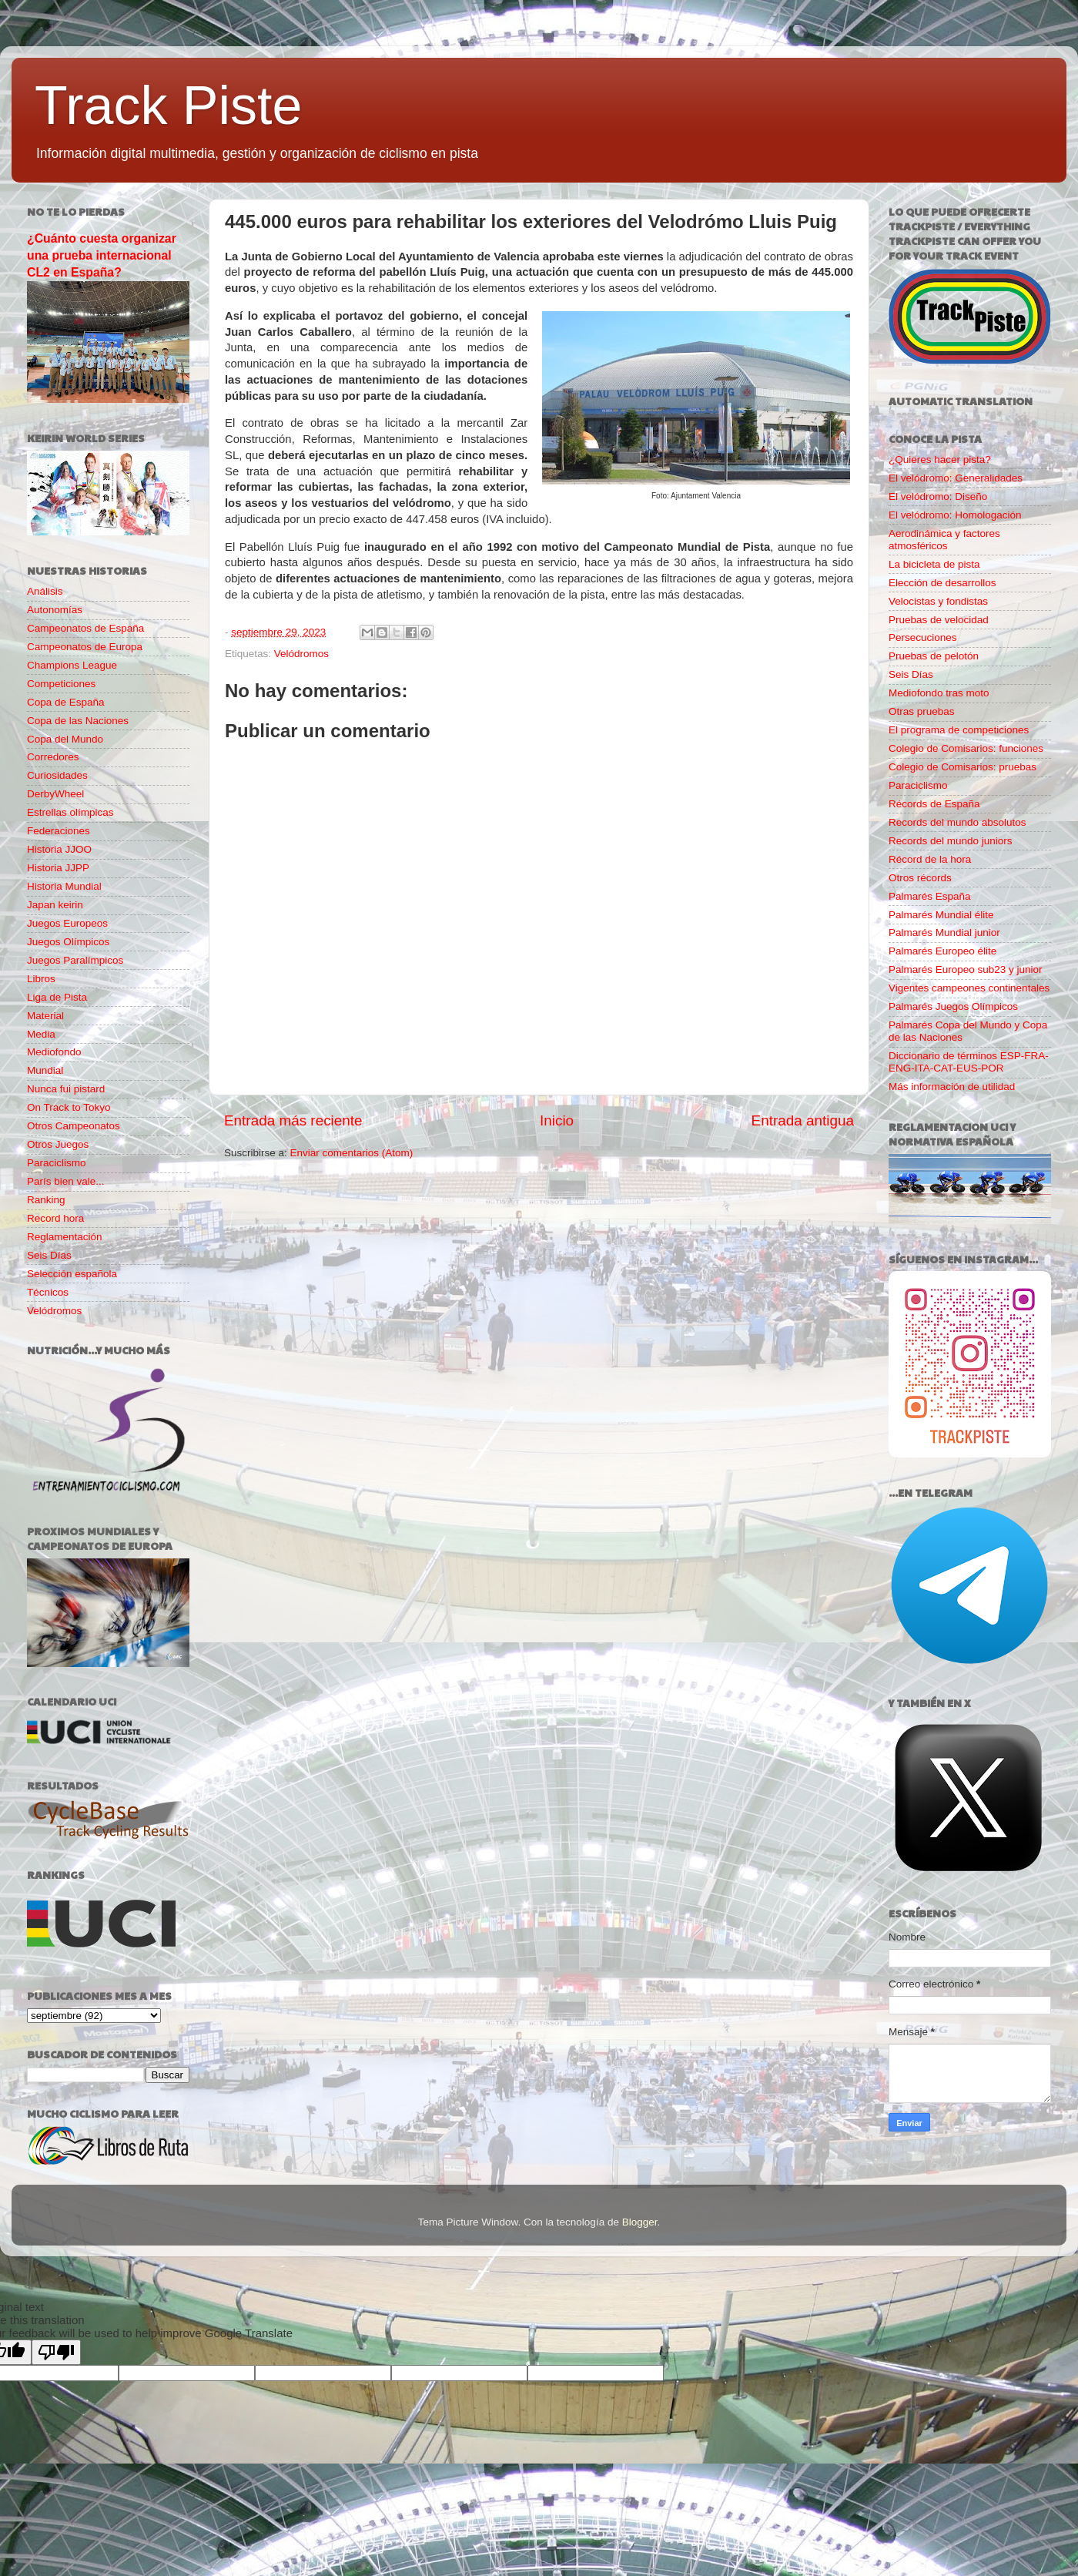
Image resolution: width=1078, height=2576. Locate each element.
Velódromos (301, 653)
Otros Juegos (58, 1144)
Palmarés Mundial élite (941, 915)
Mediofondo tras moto (939, 693)
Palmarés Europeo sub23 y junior (966, 969)
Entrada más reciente (293, 1120)
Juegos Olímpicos (68, 942)
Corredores (53, 757)
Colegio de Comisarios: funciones (966, 748)
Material (45, 1015)
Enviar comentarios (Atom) (351, 1153)
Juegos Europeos (67, 923)
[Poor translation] (56, 2352)
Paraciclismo (56, 1163)
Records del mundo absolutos (957, 822)
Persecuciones (923, 637)
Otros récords (920, 878)
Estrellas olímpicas (70, 812)
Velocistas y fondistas (938, 601)
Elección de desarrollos (942, 583)
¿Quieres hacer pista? (940, 459)
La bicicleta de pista (934, 564)
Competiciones (61, 683)
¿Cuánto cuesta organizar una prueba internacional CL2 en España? (101, 255)
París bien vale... (66, 1181)
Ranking (46, 1200)
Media (41, 1034)
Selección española (72, 1274)
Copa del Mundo (65, 739)
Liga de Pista (57, 997)
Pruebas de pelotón (934, 656)
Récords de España (934, 804)
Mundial (45, 1070)
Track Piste (168, 105)
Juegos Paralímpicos (75, 960)
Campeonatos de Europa (84, 646)
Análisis (45, 591)
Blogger (640, 2222)
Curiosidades (57, 775)
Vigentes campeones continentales (969, 988)
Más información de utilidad (952, 1086)
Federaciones (58, 831)
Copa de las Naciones (78, 720)
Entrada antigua (803, 1120)
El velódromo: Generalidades (956, 478)
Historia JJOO (59, 849)
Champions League (72, 665)
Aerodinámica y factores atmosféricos (944, 540)
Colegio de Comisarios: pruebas (962, 767)
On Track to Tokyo (69, 1107)
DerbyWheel (55, 794)
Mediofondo (54, 1052)
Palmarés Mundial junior (944, 932)
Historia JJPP (58, 868)
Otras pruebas (922, 711)
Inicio (557, 1120)
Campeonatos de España (85, 628)
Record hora (55, 1218)
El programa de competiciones (959, 730)
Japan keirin (55, 905)
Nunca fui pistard (66, 1089)
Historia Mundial (64, 886)
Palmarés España (930, 896)
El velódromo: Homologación (955, 515)
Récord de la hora (930, 859)
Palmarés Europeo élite (942, 951)
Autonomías (54, 609)
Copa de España (66, 702)
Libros (41, 978)
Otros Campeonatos (73, 1126)
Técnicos (48, 1292)
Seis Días (49, 1255)
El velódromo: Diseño (938, 496)
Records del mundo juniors (951, 841)
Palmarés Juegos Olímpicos (953, 1006)
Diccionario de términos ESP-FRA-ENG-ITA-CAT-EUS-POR (969, 1062)
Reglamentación (64, 1237)
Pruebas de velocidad (939, 620)
